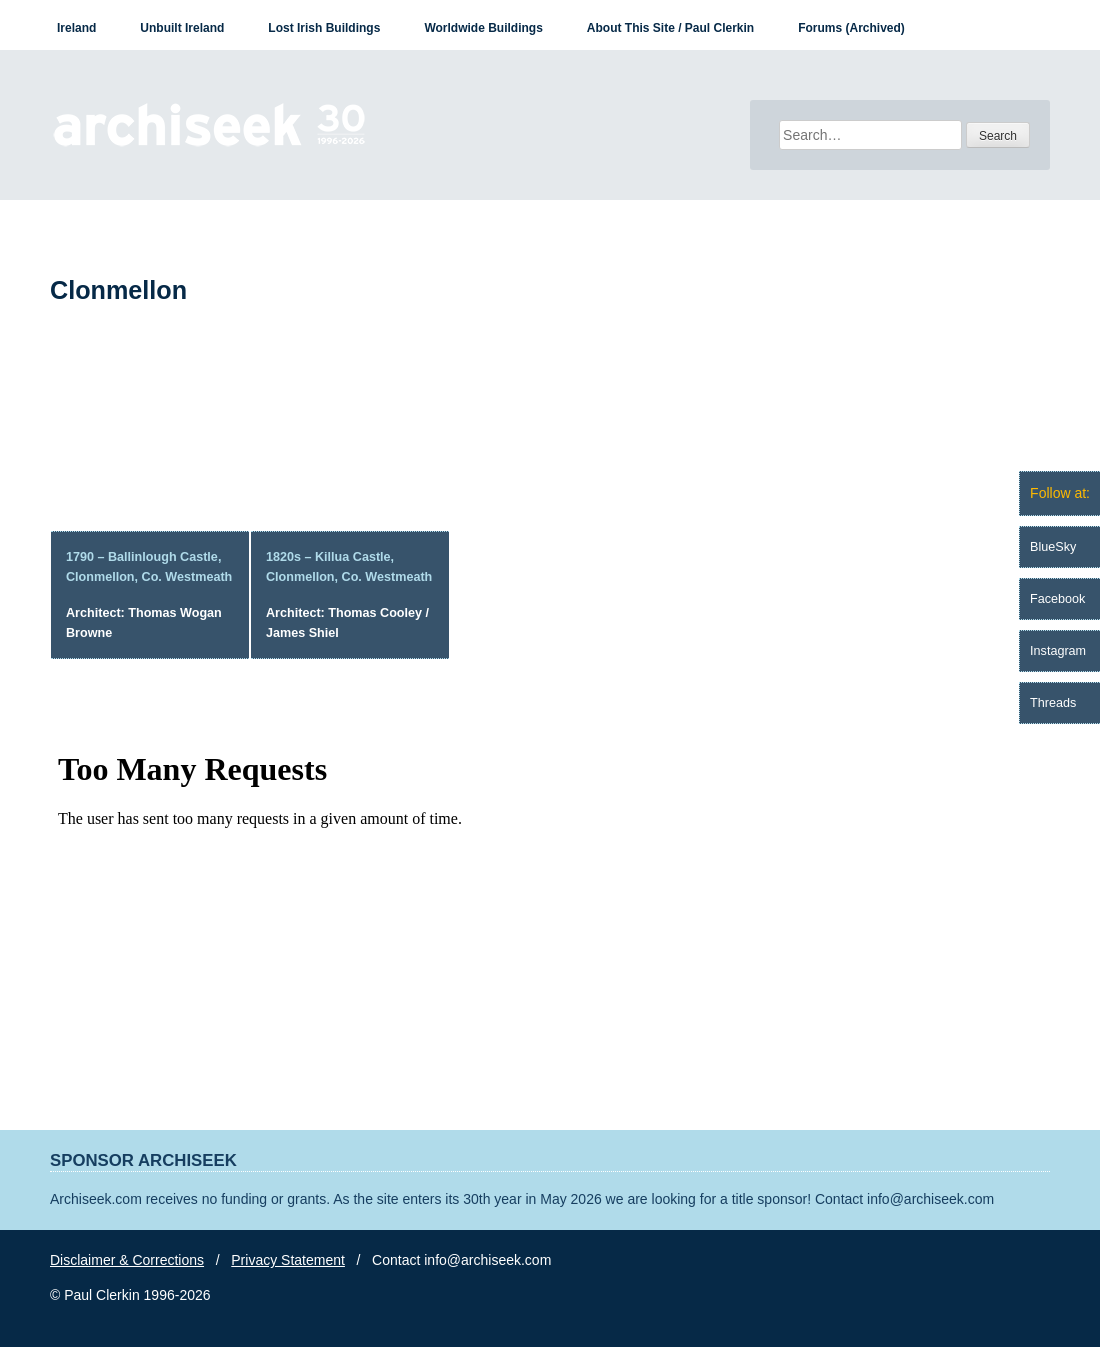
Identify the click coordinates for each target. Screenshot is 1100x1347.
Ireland (76, 28)
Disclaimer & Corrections (127, 1260)
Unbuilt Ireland (182, 28)
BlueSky (1053, 547)
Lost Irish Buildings (324, 28)
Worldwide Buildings (483, 28)
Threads (1053, 703)
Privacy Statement (288, 1260)
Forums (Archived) (851, 28)
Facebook (1057, 599)
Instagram (1058, 651)
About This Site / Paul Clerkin (670, 28)
